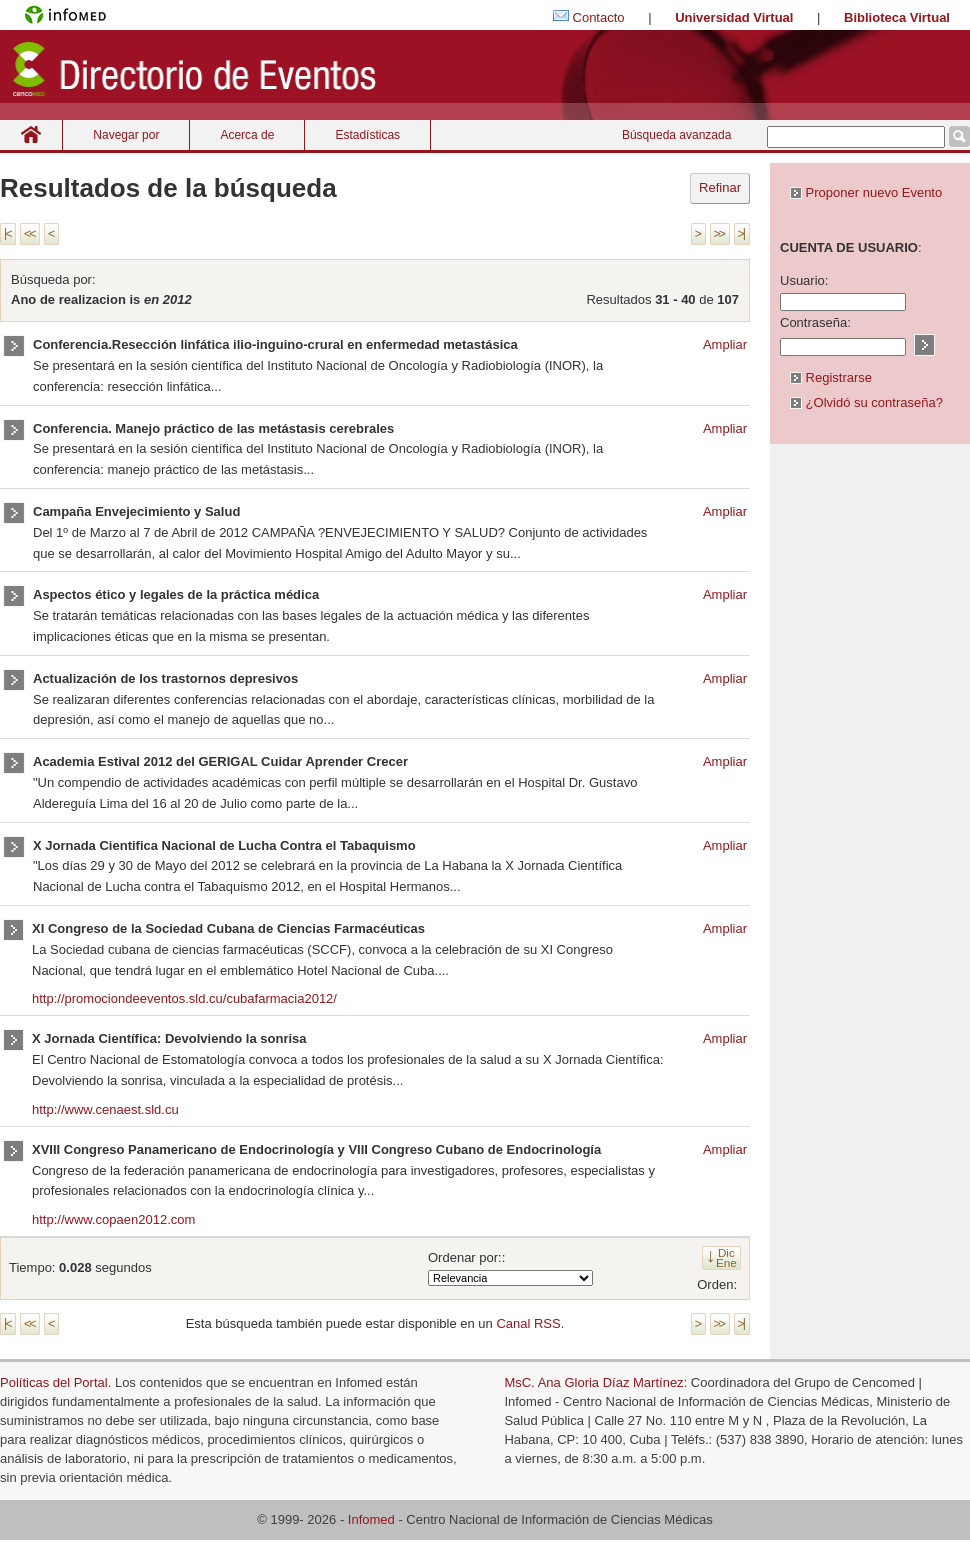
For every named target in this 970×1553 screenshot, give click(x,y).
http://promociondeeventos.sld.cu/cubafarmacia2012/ (184, 998)
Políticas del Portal (54, 1382)
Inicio (31, 134)
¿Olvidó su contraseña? (866, 402)
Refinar (720, 187)
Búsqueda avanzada (676, 135)
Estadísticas (367, 135)
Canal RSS (528, 1323)
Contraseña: (815, 322)
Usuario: (804, 280)
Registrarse (831, 377)
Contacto (599, 17)
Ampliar (725, 344)
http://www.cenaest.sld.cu (105, 1109)
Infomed (371, 1519)
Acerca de (247, 135)
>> (719, 234)
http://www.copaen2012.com (113, 1219)
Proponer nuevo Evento (866, 192)
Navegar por (126, 135)
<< (29, 234)
